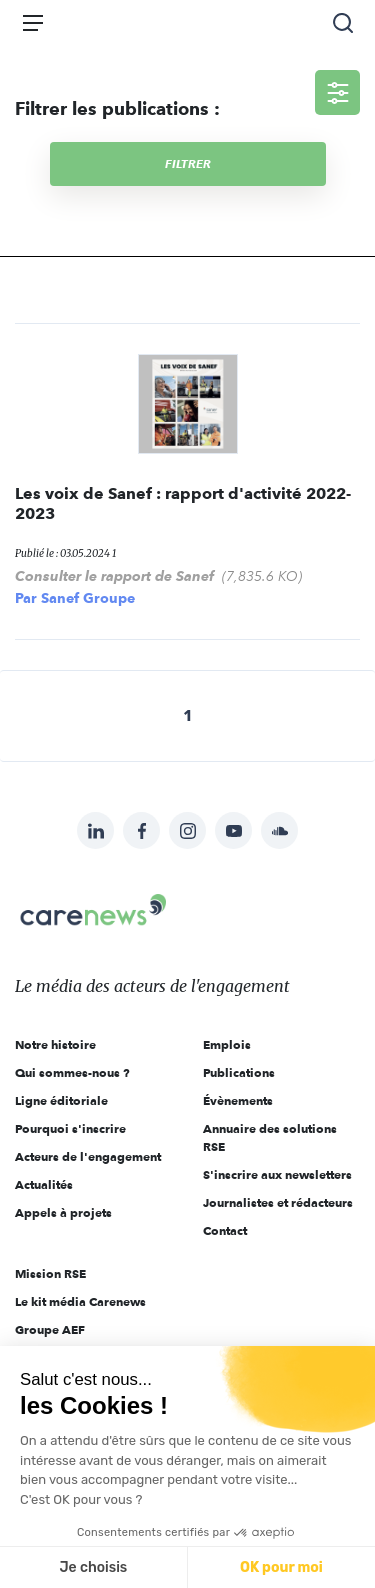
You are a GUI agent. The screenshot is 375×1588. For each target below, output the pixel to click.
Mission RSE (50, 1273)
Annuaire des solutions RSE (270, 1137)
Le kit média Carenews (80, 1301)
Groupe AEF (50, 1329)
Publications (239, 1072)
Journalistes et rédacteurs (278, 1202)
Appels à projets (63, 1212)
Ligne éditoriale (61, 1100)
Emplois (227, 1044)
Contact (225, 1230)
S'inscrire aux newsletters (277, 1174)
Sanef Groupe (88, 598)
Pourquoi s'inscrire (70, 1128)
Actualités (44, 1184)
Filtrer (188, 163)
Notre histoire (55, 1044)
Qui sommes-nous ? (72, 1072)
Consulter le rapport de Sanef (114, 576)
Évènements (238, 1100)
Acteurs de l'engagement (88, 1156)
